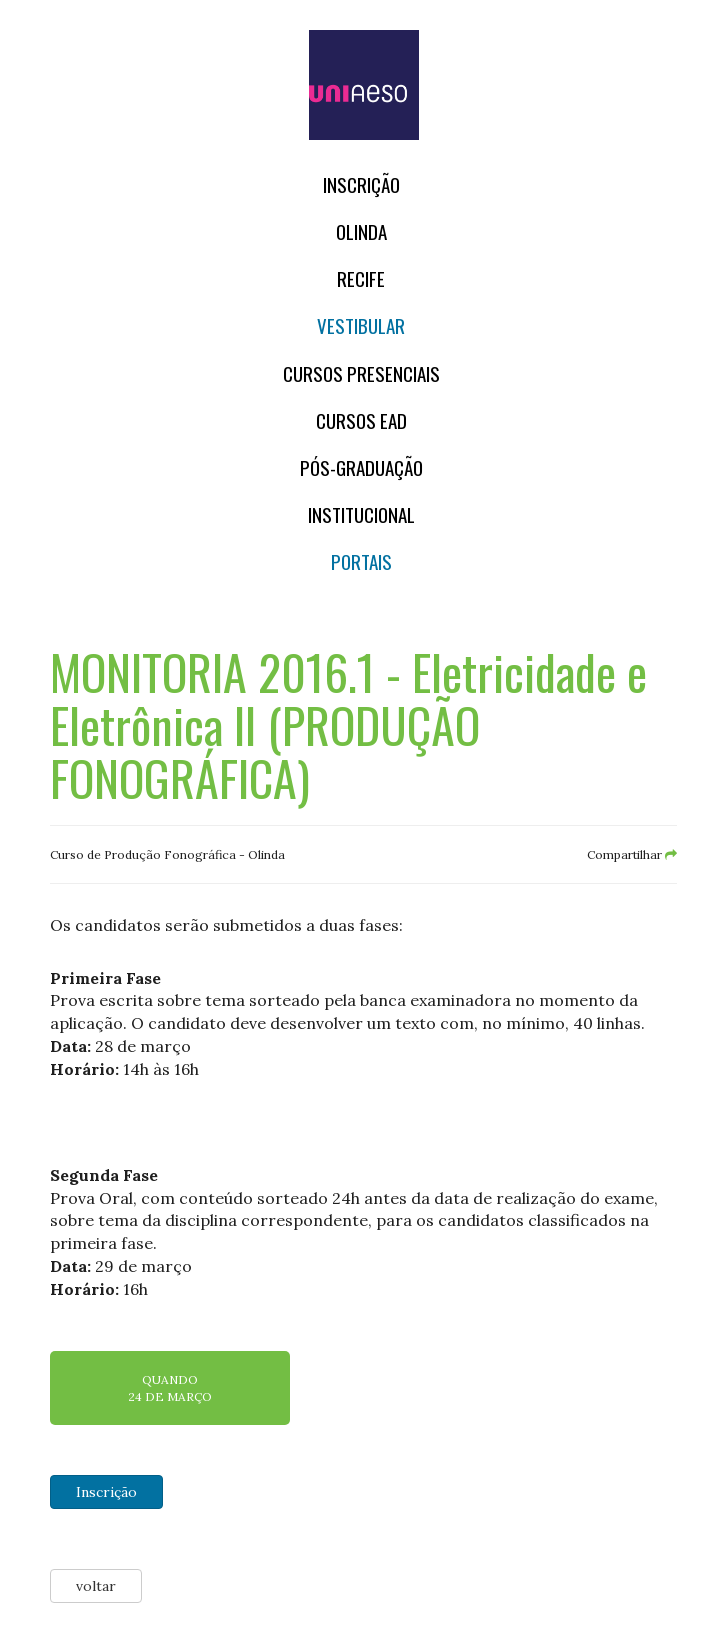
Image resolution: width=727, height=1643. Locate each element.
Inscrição (361, 184)
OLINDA (361, 231)
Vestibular (361, 325)
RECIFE (361, 278)
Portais (361, 561)
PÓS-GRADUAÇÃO (361, 467)
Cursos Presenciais (361, 373)
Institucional (361, 514)
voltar (96, 1586)
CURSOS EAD (361, 420)
